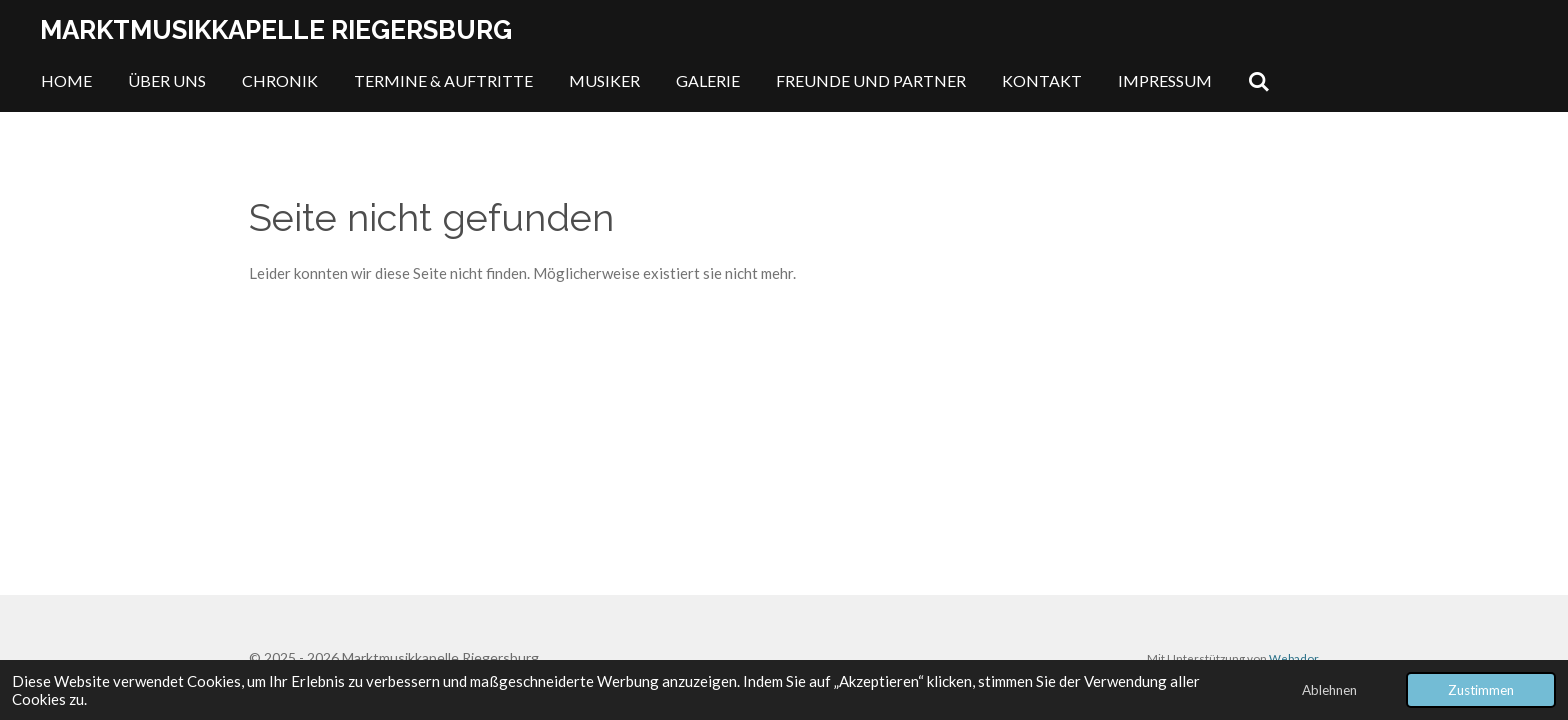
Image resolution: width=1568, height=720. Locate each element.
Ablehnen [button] (1329, 690)
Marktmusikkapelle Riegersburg (276, 30)
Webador (1294, 658)
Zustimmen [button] (1481, 690)
